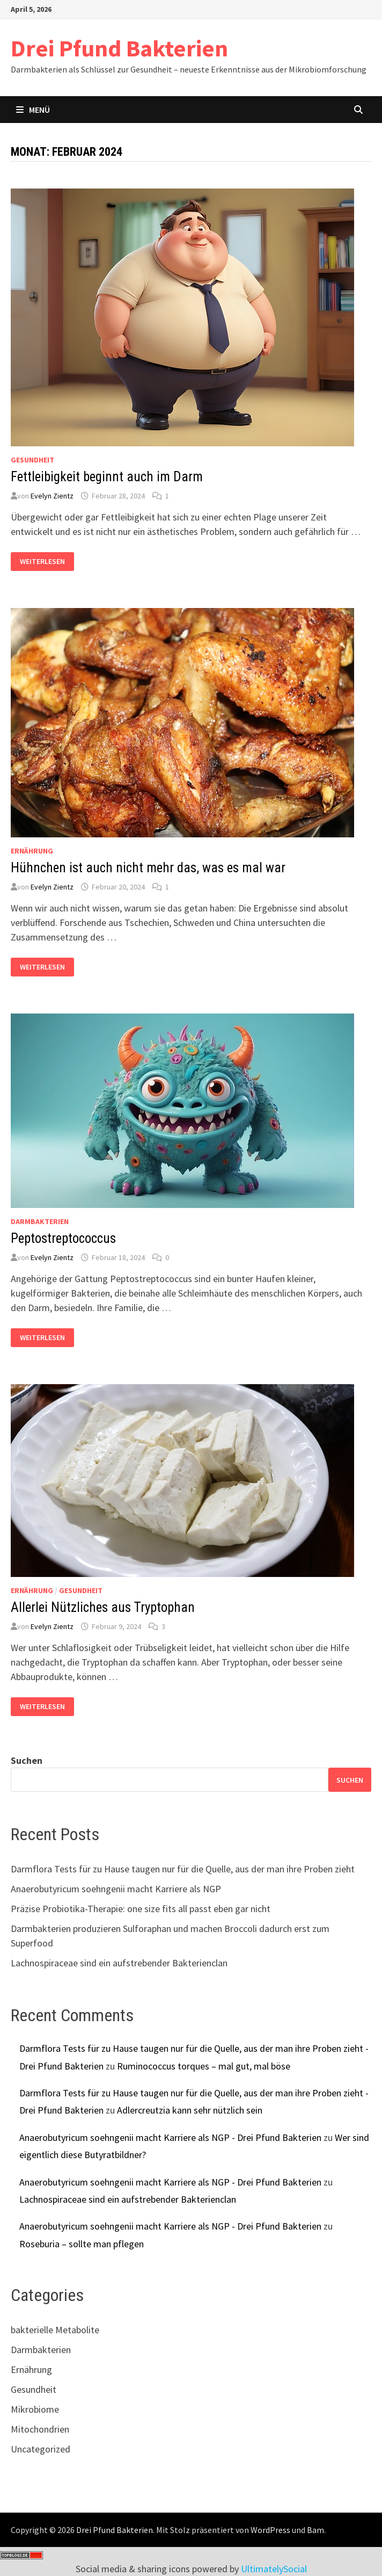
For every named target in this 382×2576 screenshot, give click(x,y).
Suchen (26, 1760)
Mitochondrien (40, 2429)
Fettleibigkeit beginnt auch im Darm (107, 476)
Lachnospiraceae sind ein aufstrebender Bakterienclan (119, 1963)
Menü (33, 109)
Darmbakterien (40, 1221)
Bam (315, 2529)
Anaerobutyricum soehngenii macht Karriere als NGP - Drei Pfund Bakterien (170, 2137)
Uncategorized (40, 2449)
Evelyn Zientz (52, 496)
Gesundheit (32, 460)
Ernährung (32, 851)
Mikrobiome (35, 2409)
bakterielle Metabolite (55, 2330)
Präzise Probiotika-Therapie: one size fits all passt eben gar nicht (140, 1908)
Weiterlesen (45, 561)
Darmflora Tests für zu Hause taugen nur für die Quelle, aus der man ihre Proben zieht (183, 1869)
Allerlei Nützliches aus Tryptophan (103, 1607)
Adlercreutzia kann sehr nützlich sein (189, 2110)
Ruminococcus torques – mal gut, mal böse (203, 2066)
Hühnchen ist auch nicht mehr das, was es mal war (148, 867)
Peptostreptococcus (63, 1238)
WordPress (270, 2529)
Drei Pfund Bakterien (119, 48)
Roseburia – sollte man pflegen (81, 2244)
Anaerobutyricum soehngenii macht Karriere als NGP (116, 1889)
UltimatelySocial (274, 2569)
